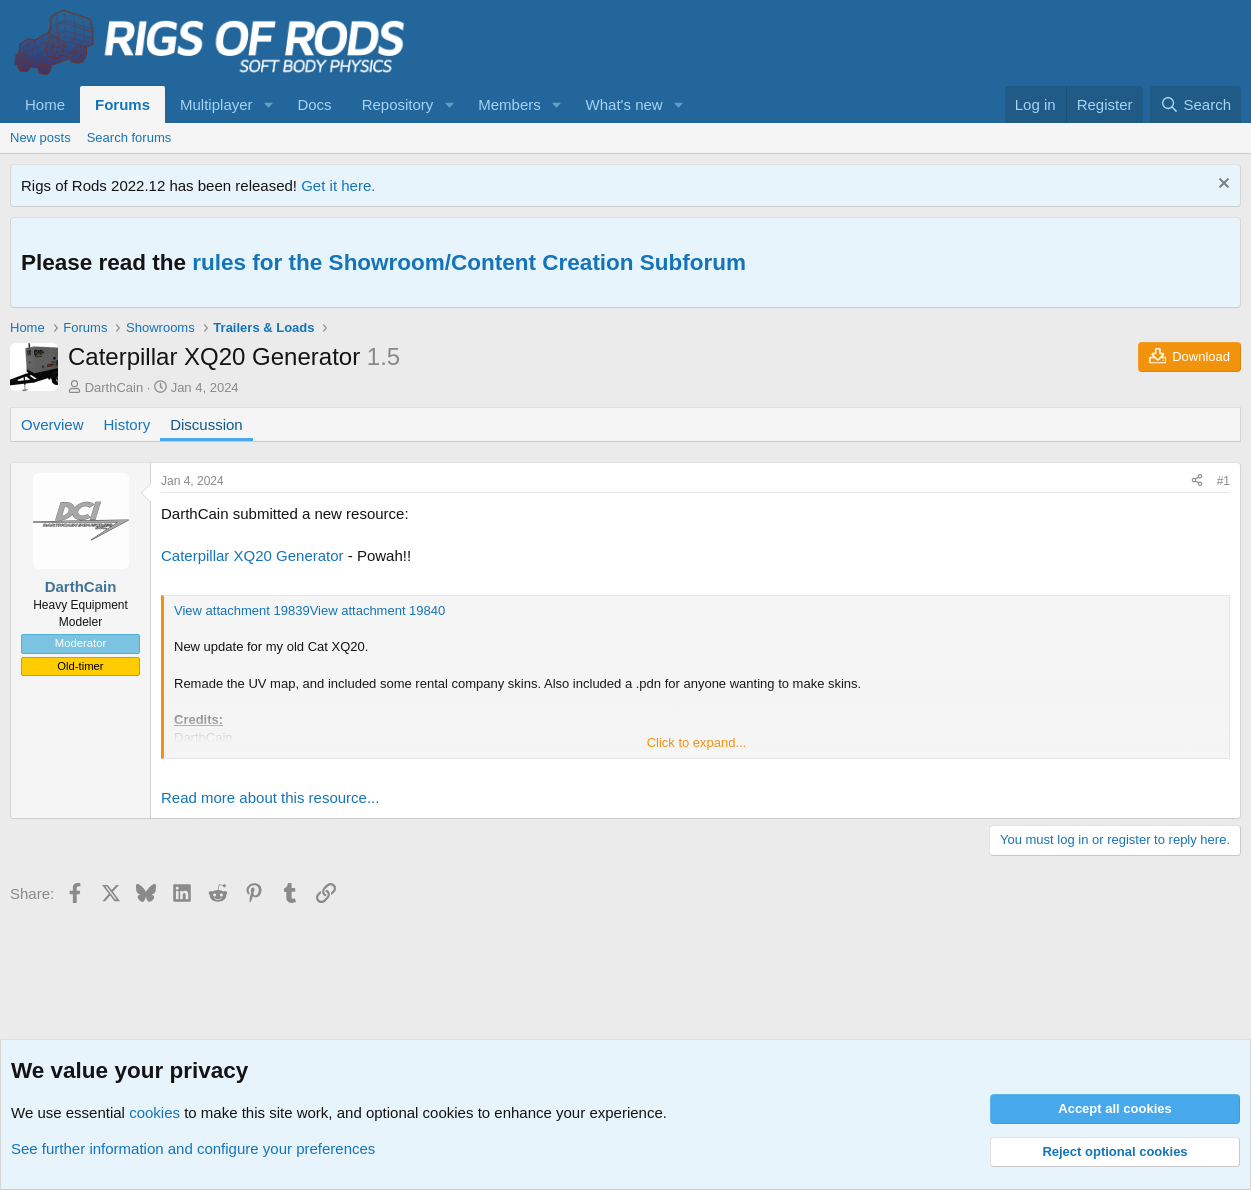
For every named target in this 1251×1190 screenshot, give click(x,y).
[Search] (1195, 104)
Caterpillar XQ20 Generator (252, 555)
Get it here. (338, 185)
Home (45, 104)
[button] (268, 104)
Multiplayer (216, 104)
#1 (1223, 481)
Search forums (129, 137)
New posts (40, 137)
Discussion (206, 424)
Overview (52, 424)
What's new (624, 104)
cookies (154, 1112)
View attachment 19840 (378, 610)
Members (509, 104)
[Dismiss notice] (1221, 185)
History (127, 424)
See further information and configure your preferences (193, 1148)
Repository (398, 104)
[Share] (1197, 481)
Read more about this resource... (270, 797)
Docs (314, 104)
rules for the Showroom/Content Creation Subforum (469, 262)
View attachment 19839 (242, 610)
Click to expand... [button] (697, 742)
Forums (122, 104)
